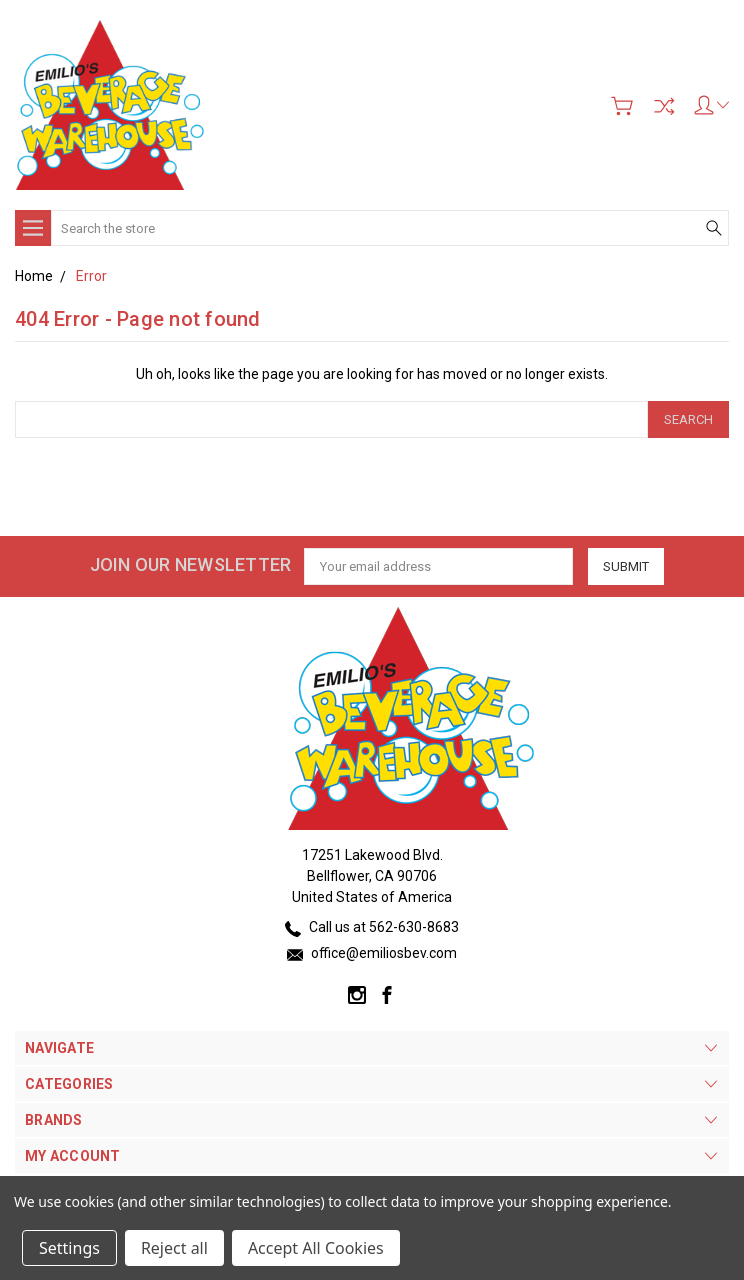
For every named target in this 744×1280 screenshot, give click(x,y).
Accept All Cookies (316, 1248)
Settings (69, 1248)
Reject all (174, 1248)
